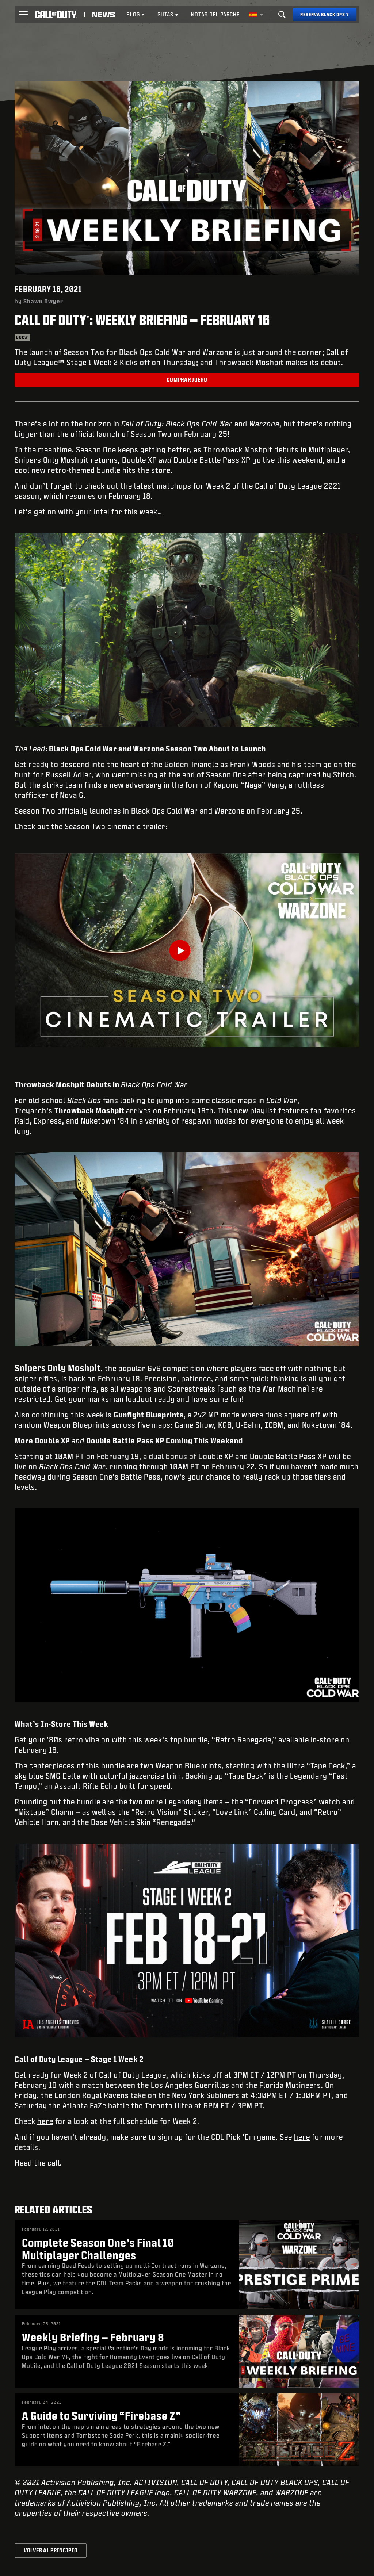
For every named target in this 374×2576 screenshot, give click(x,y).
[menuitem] (135, 14)
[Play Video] (187, 950)
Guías (168, 14)
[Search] (282, 14)
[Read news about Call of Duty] (103, 14)
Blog (135, 14)
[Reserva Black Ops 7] (324, 14)
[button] (23, 15)
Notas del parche (215, 14)
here (45, 2121)
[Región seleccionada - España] (256, 14)
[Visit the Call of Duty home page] (56, 14)
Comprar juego (187, 379)
